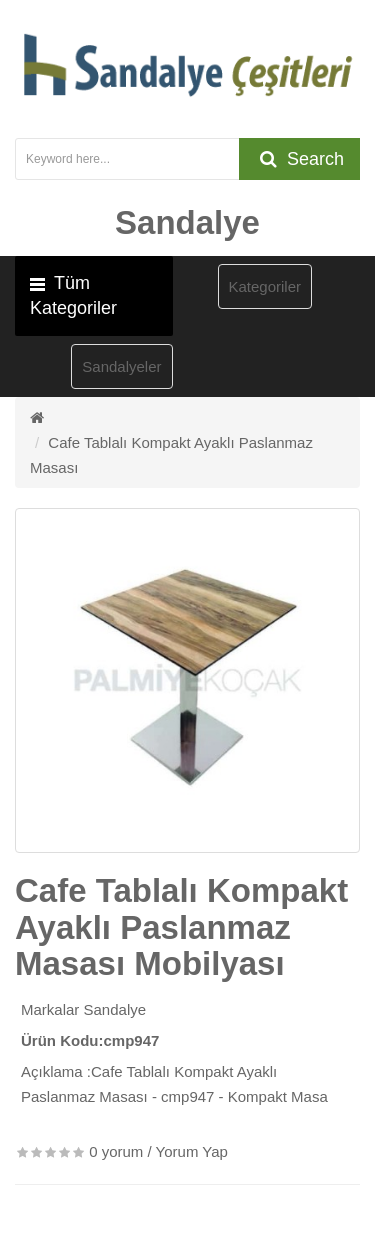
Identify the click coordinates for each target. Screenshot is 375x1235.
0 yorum (116, 1151)
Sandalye (115, 1009)
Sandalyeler (121, 366)
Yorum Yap (192, 1151)
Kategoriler (265, 286)
